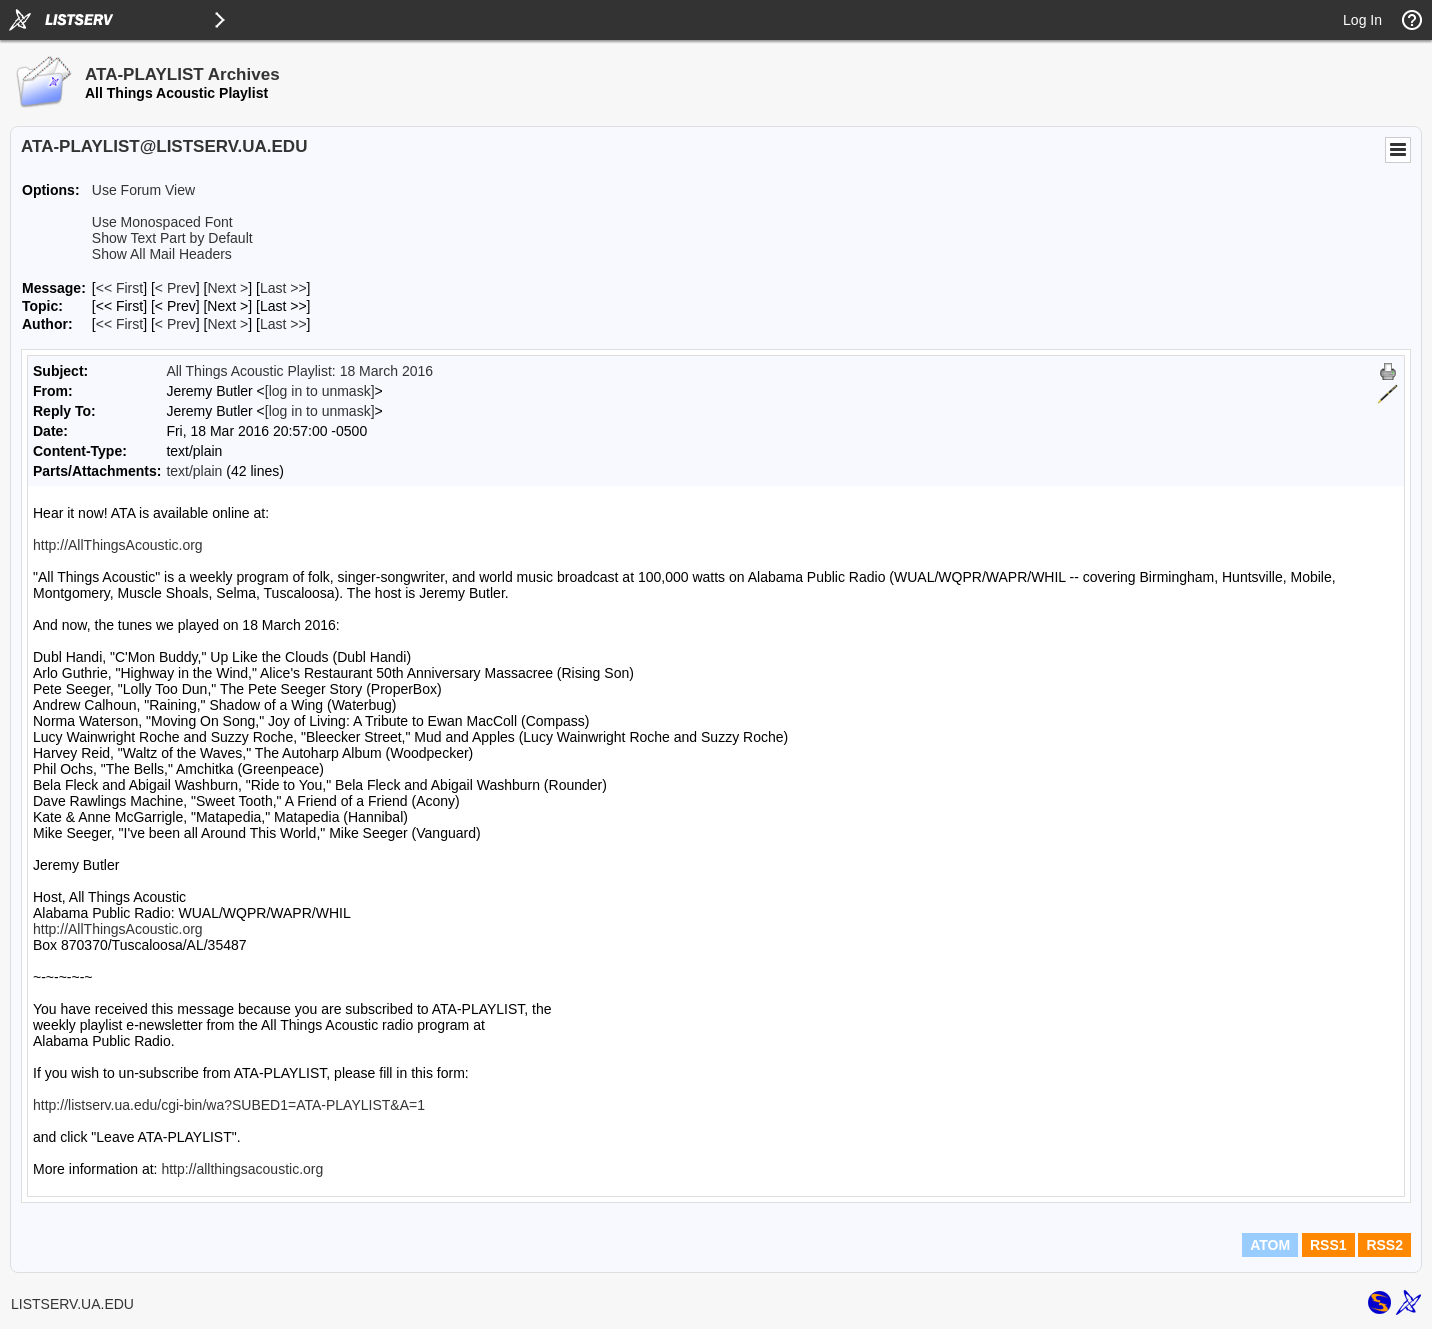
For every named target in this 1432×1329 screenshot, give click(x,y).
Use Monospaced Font (162, 222)
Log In (1362, 20)
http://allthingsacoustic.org (242, 1169)
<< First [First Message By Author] (119, 324)
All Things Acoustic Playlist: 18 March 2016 (299, 371)
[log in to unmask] (320, 391)
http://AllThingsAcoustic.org (118, 545)
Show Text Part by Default (172, 238)
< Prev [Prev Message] (175, 288)
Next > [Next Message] (227, 288)
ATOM (1270, 1245)
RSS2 (1384, 1245)
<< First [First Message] (119, 288)
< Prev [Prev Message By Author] (175, 324)
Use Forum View (143, 190)
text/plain (194, 471)
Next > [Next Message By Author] (227, 324)
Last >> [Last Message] (283, 288)
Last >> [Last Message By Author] (283, 324)
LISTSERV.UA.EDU (72, 1304)
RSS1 (1328, 1245)
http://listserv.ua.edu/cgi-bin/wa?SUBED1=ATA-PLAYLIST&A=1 (229, 1105)
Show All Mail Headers (162, 254)
